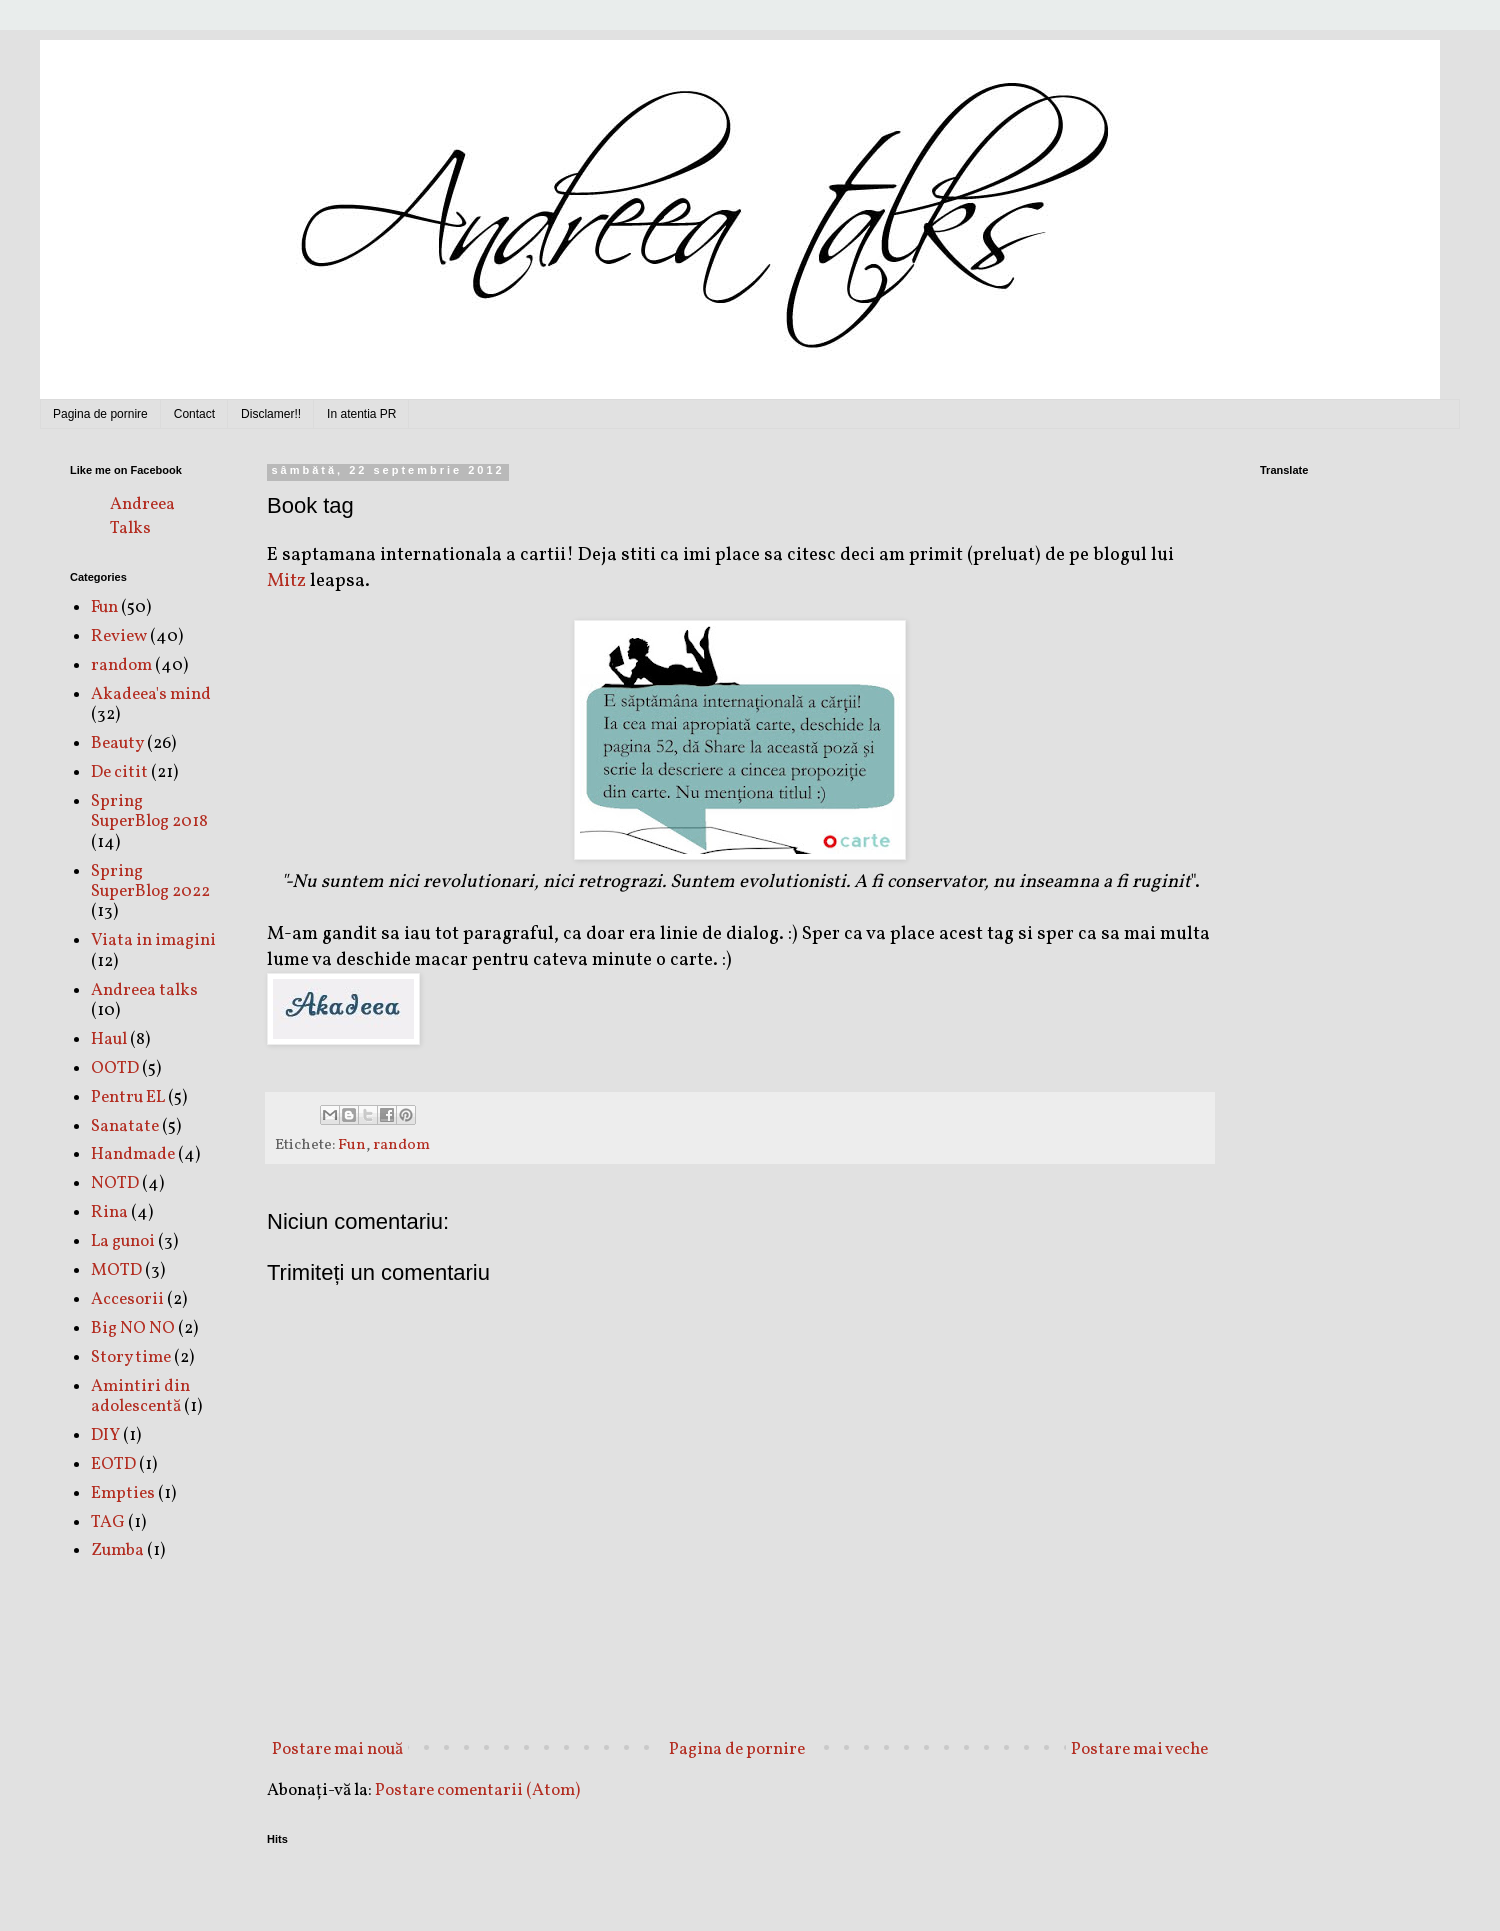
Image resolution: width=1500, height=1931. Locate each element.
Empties (123, 1493)
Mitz (286, 581)
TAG (108, 1522)
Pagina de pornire (100, 414)
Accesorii (127, 1299)
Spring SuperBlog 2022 (150, 881)
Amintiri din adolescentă (140, 1396)
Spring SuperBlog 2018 (149, 811)
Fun (352, 1145)
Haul (109, 1039)
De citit (119, 772)
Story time (131, 1357)
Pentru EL (128, 1097)
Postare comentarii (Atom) (477, 1790)
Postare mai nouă (337, 1749)
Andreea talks (144, 990)
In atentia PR (361, 414)
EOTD (113, 1464)
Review (119, 636)
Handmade (133, 1154)
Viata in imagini (153, 940)
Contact (194, 414)
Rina (109, 1212)
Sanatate (125, 1126)
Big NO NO (133, 1328)
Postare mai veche (1139, 1749)
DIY (105, 1435)
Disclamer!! (271, 414)
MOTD (116, 1270)
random (401, 1145)
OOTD (115, 1068)
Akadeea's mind (151, 694)
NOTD (115, 1183)
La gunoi (123, 1241)
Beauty (117, 743)
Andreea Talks (142, 516)
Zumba (117, 1550)
